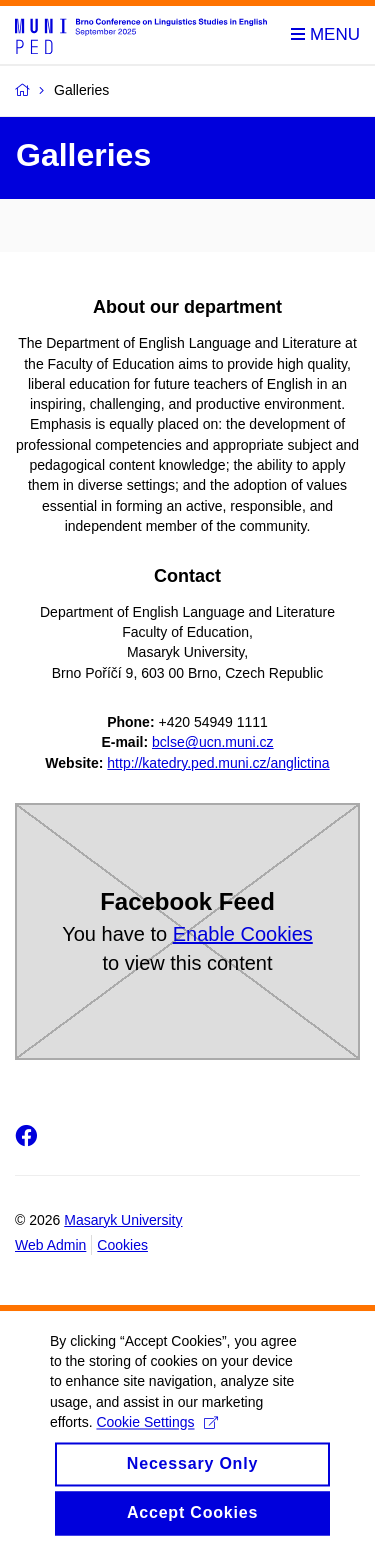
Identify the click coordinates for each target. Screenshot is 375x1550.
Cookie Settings (156, 1444)
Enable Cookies (243, 934)
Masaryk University (123, 1220)
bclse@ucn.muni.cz (213, 742)
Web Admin (50, 1245)
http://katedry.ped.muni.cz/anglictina (218, 763)
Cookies (122, 1245)
